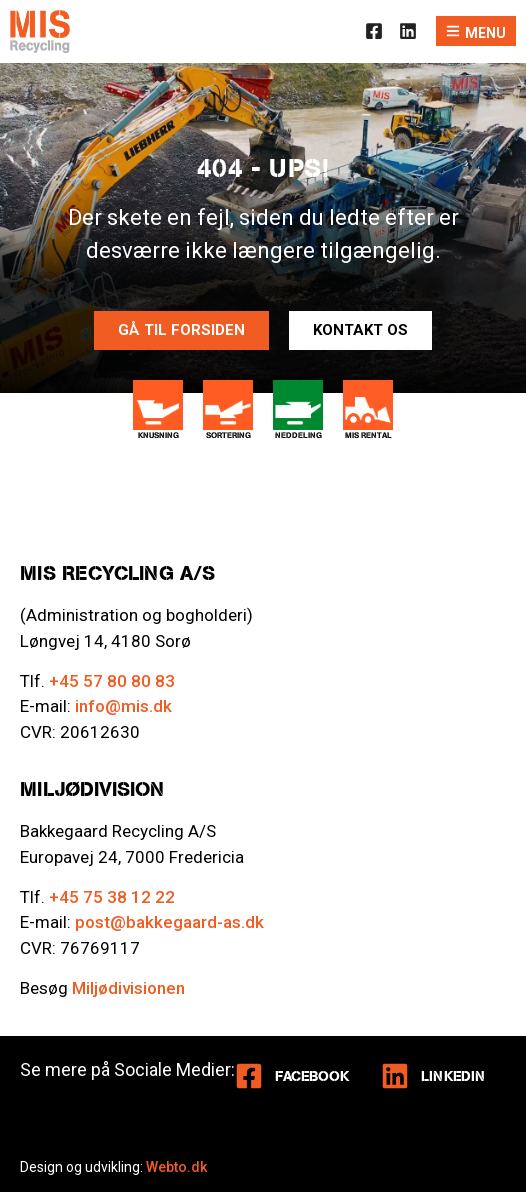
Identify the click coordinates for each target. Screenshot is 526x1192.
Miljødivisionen (128, 988)
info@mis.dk (123, 706)
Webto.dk (176, 1167)
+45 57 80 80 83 (112, 681)
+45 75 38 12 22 (112, 897)
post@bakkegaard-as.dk (169, 922)
